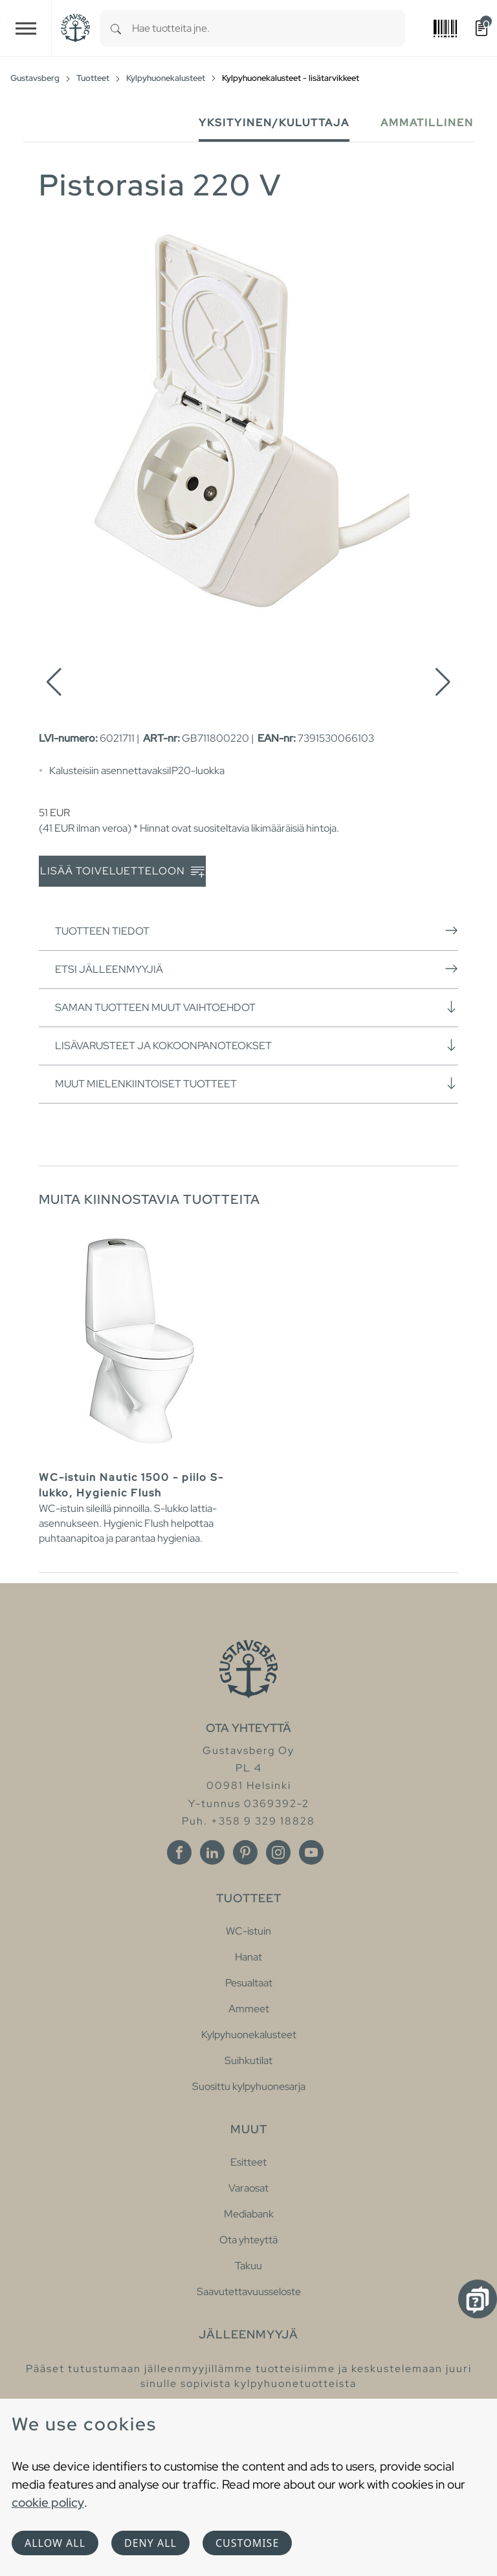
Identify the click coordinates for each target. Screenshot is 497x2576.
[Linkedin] (212, 1852)
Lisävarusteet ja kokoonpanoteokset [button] (256, 1045)
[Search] (116, 28)
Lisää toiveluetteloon (122, 871)
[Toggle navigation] (26, 28)
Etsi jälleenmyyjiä (256, 969)
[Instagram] (278, 1852)
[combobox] (268, 28)
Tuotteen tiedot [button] (256, 931)
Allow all (55, 2543)
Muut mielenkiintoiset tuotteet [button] (256, 1083)
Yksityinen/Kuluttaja (274, 122)
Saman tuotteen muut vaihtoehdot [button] (256, 1007)
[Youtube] (311, 1852)
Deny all (150, 2543)
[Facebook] (179, 1852)
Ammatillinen (427, 122)
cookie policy (48, 2502)
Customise (247, 2543)
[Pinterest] (245, 1852)
